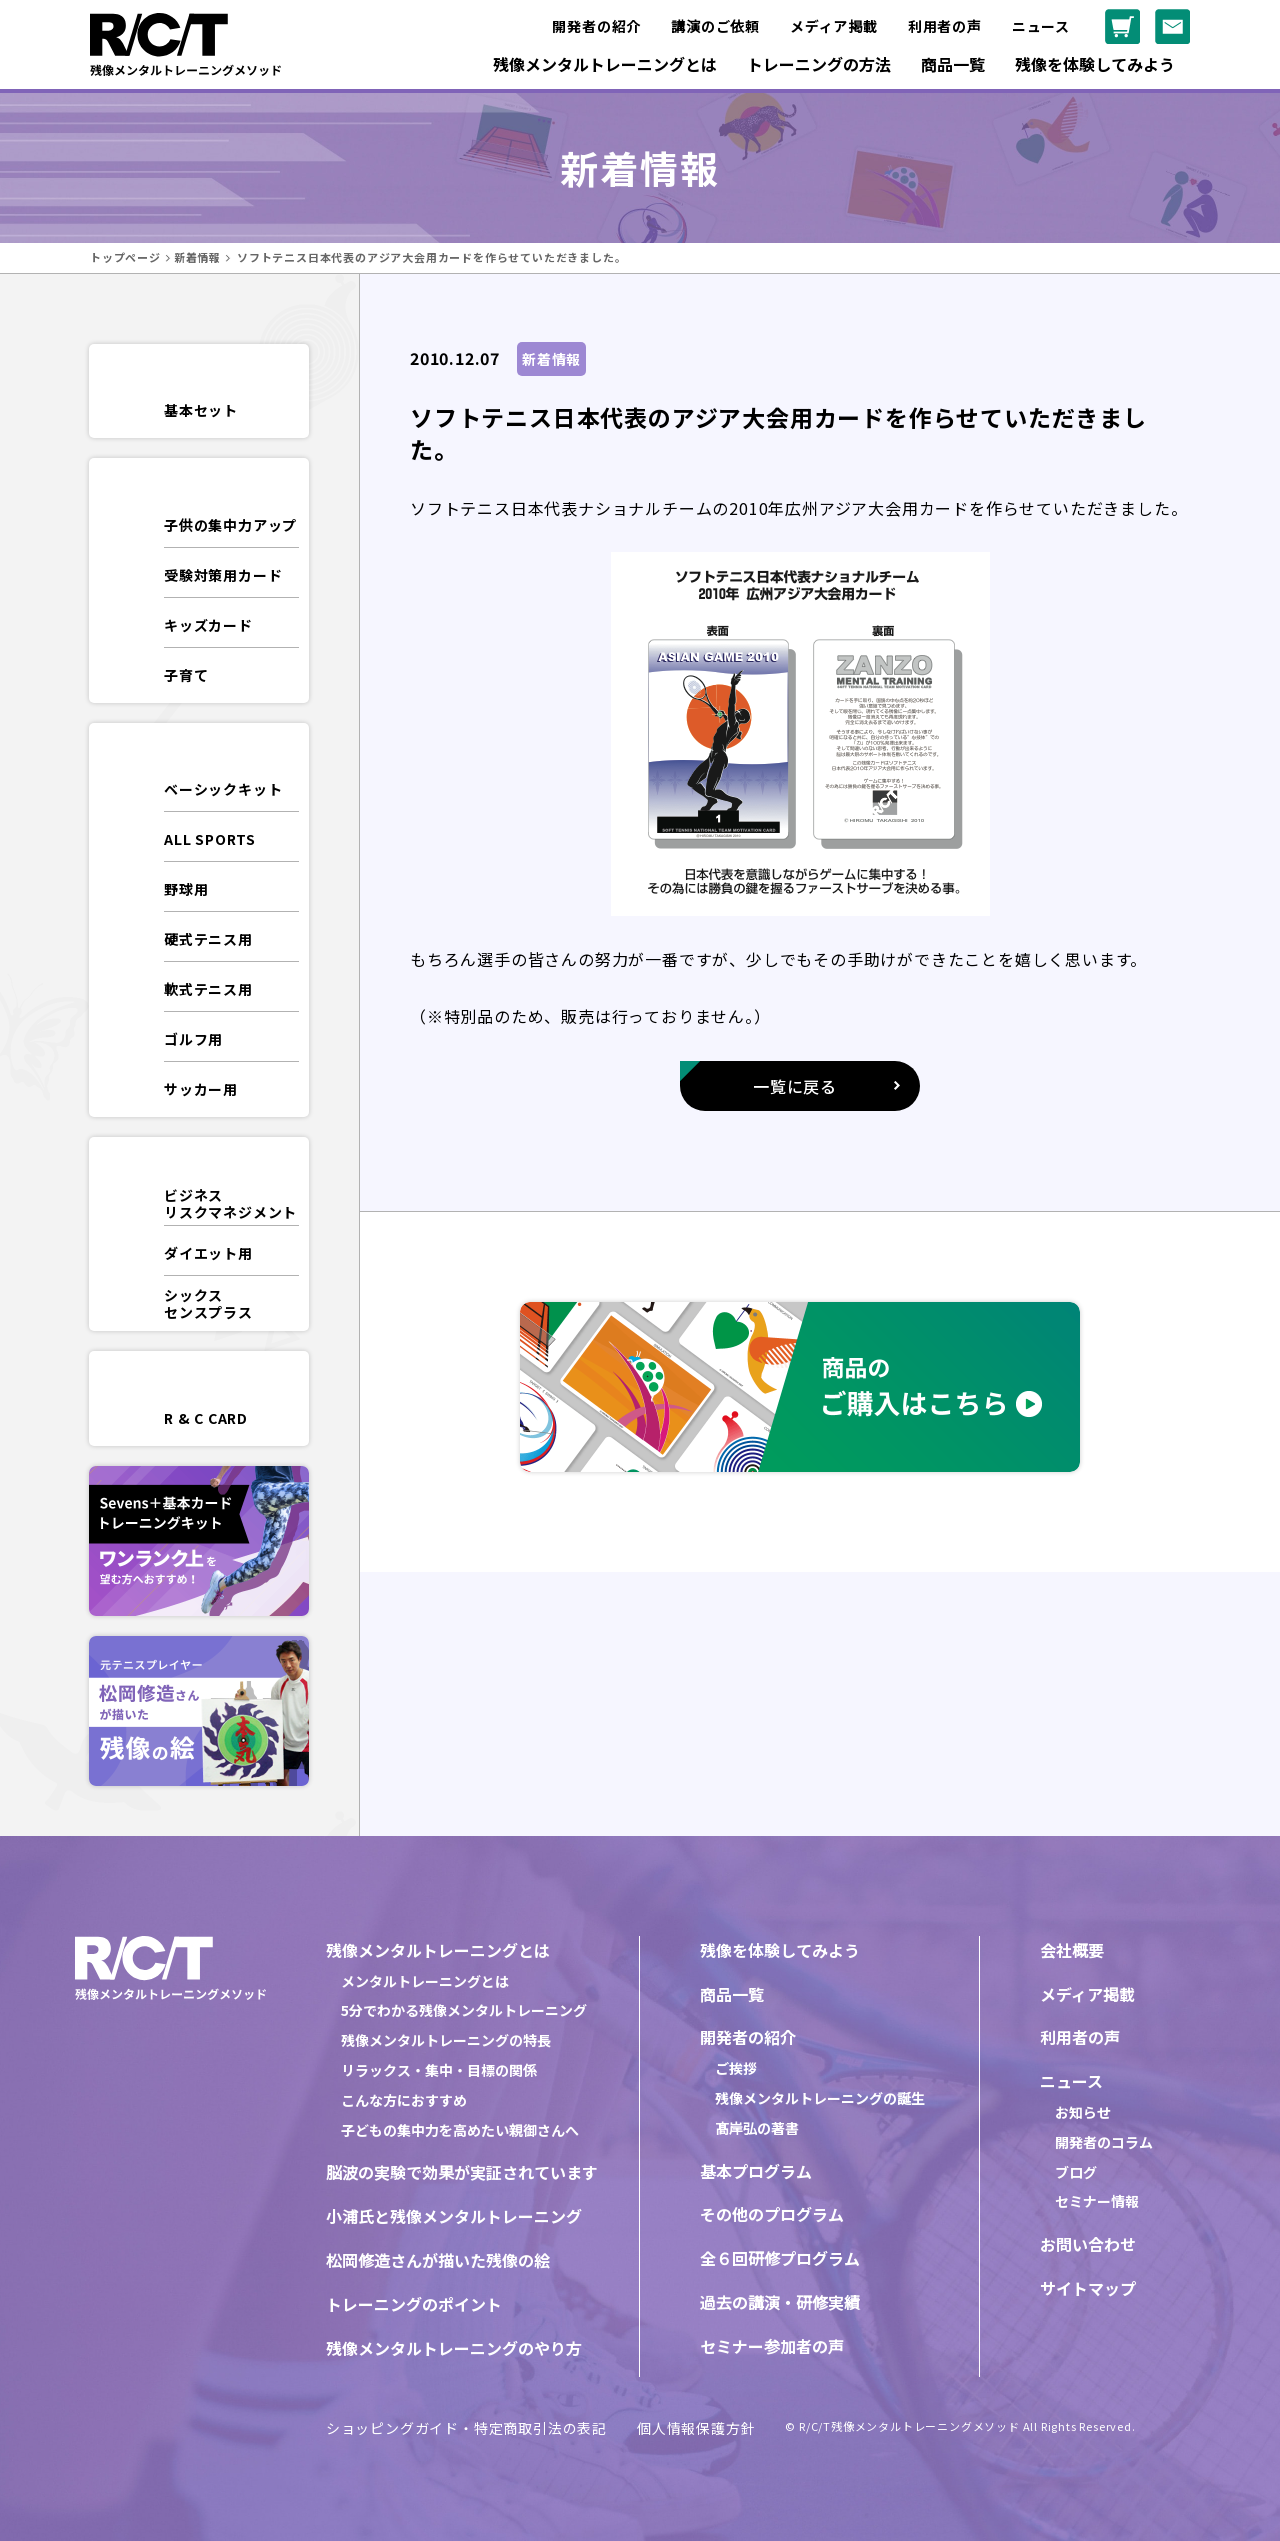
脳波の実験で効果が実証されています (462, 2172)
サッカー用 (201, 1089)
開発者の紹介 (596, 26)
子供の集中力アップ (230, 525)
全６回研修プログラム (780, 2258)
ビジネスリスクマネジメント (230, 1203)
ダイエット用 (208, 1253)
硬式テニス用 (208, 939)
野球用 (186, 889)
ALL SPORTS (210, 839)
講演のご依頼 (715, 26)
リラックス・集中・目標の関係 (439, 2070)
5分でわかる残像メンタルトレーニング (464, 2010)
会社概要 (1072, 1950)
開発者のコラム (1104, 2142)
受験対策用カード (223, 575)
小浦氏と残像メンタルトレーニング (454, 2216)
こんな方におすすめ (404, 2100)
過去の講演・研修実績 (780, 2302)
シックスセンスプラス (208, 1303)
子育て (186, 675)
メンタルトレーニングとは (425, 1981)
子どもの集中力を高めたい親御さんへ (460, 2130)
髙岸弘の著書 (757, 2128)
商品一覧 (953, 64)
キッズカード (208, 625)
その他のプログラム (772, 2214)
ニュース (1041, 26)
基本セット (201, 410)
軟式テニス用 (208, 989)
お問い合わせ (1088, 2244)
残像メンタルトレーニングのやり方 (454, 2348)
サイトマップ (1088, 2288)
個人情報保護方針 (696, 2428)
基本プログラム (756, 2171)
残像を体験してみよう (1095, 64)
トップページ (125, 257)
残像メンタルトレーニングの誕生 (820, 2098)
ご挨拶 (736, 2068)
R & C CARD (206, 1418)
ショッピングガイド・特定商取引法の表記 (466, 2428)
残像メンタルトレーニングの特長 (446, 2040)
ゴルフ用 (193, 1039)
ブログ (1076, 2172)
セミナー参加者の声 (772, 2346)
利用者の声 (945, 26)
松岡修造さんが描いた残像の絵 (438, 2260)
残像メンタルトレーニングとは (605, 64)
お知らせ (1083, 2112)
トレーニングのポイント (414, 2304)
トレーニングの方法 (819, 64)
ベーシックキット (223, 789)
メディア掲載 (834, 26)
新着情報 (197, 257)
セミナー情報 (1097, 2201)
